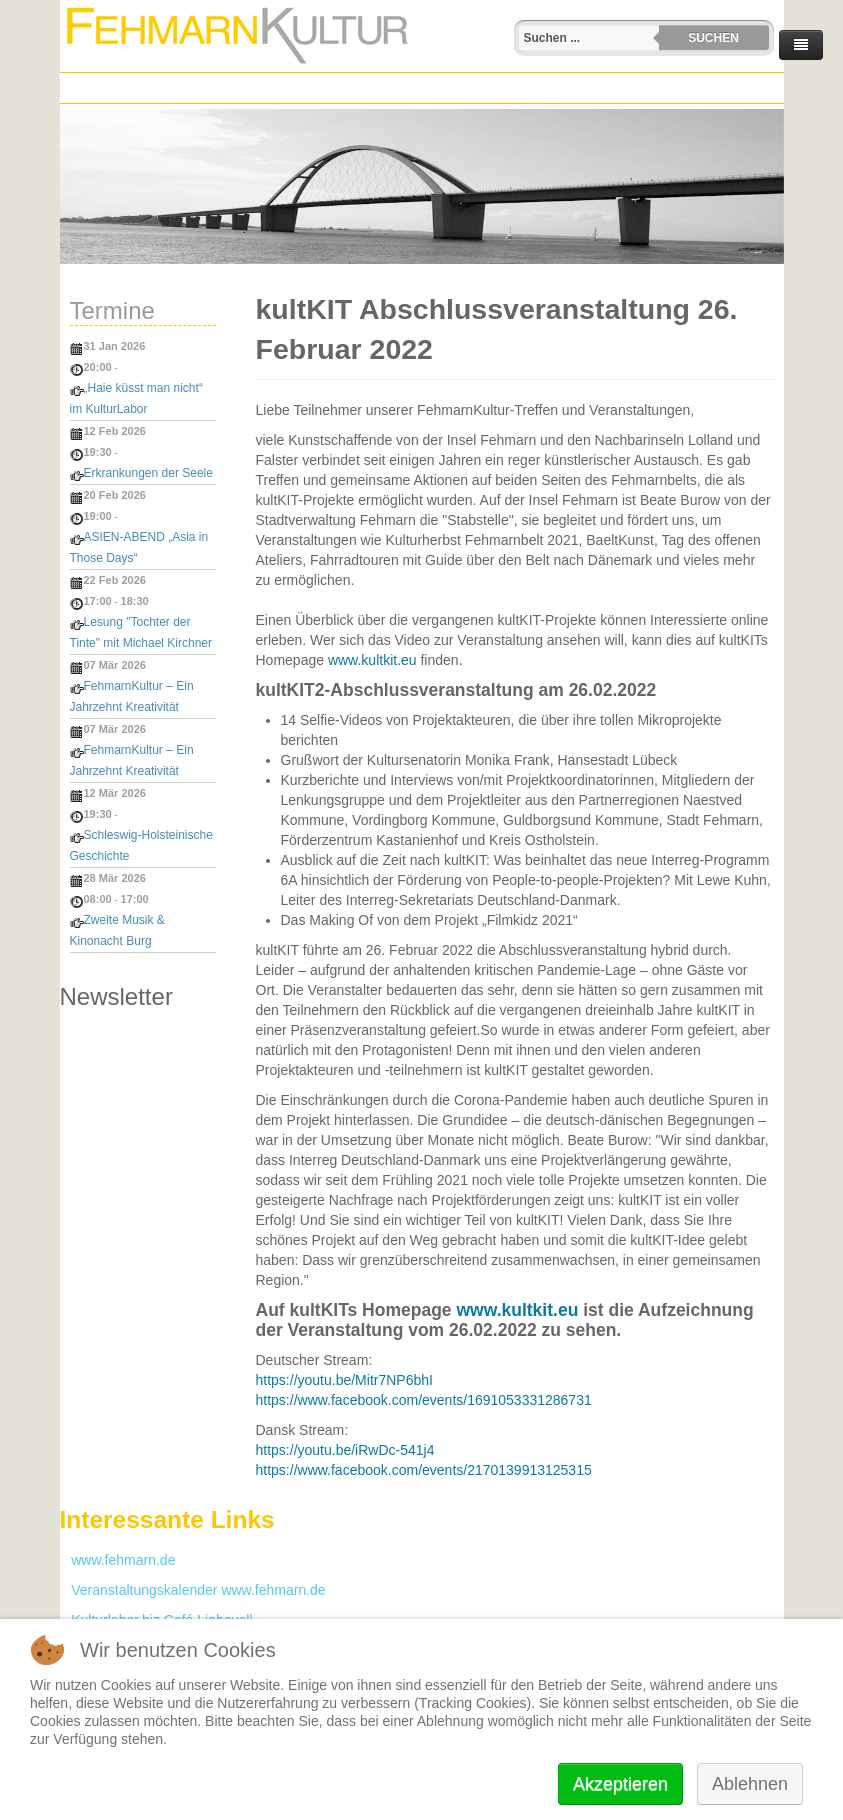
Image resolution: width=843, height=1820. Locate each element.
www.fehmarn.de (118, 1560)
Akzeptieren (620, 1784)
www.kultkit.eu (372, 660)
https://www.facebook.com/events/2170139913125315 (424, 1470)
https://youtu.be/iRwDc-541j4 (345, 1450)
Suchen (713, 38)
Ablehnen (750, 1784)
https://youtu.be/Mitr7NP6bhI (344, 1380)
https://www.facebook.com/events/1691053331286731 (424, 1400)
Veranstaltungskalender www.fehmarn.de (193, 1590)
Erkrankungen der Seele (148, 473)
